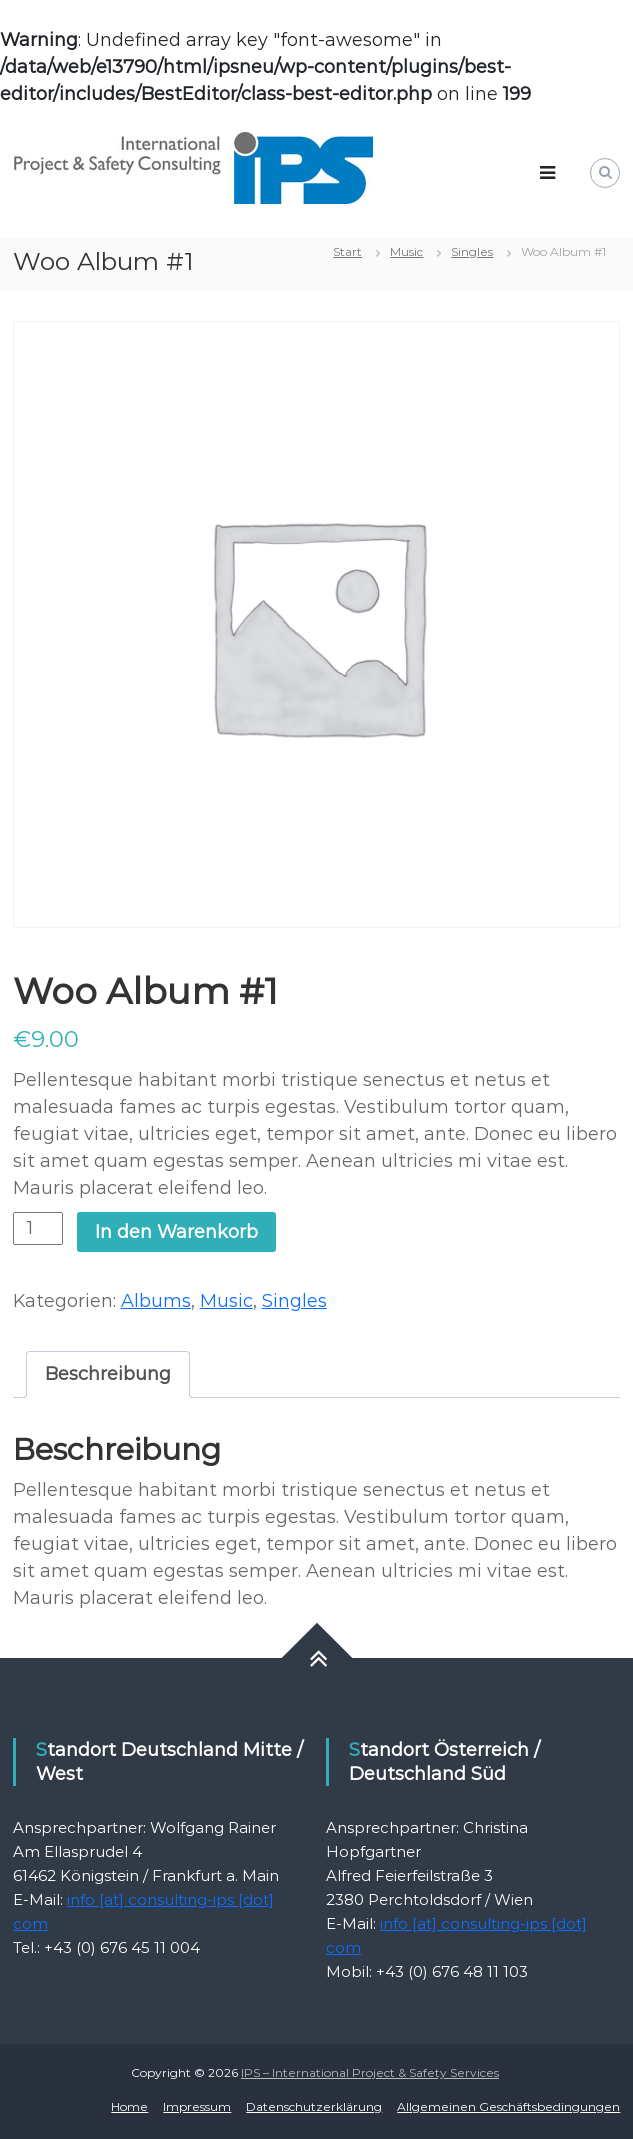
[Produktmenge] (38, 1228)
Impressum (197, 2106)
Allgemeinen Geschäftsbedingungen (508, 2106)
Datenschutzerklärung (314, 2106)
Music (406, 251)
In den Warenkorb (176, 1232)
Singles (472, 251)
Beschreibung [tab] (108, 1374)
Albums (156, 1301)
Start (347, 251)
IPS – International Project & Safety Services (370, 2072)
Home (129, 2106)
